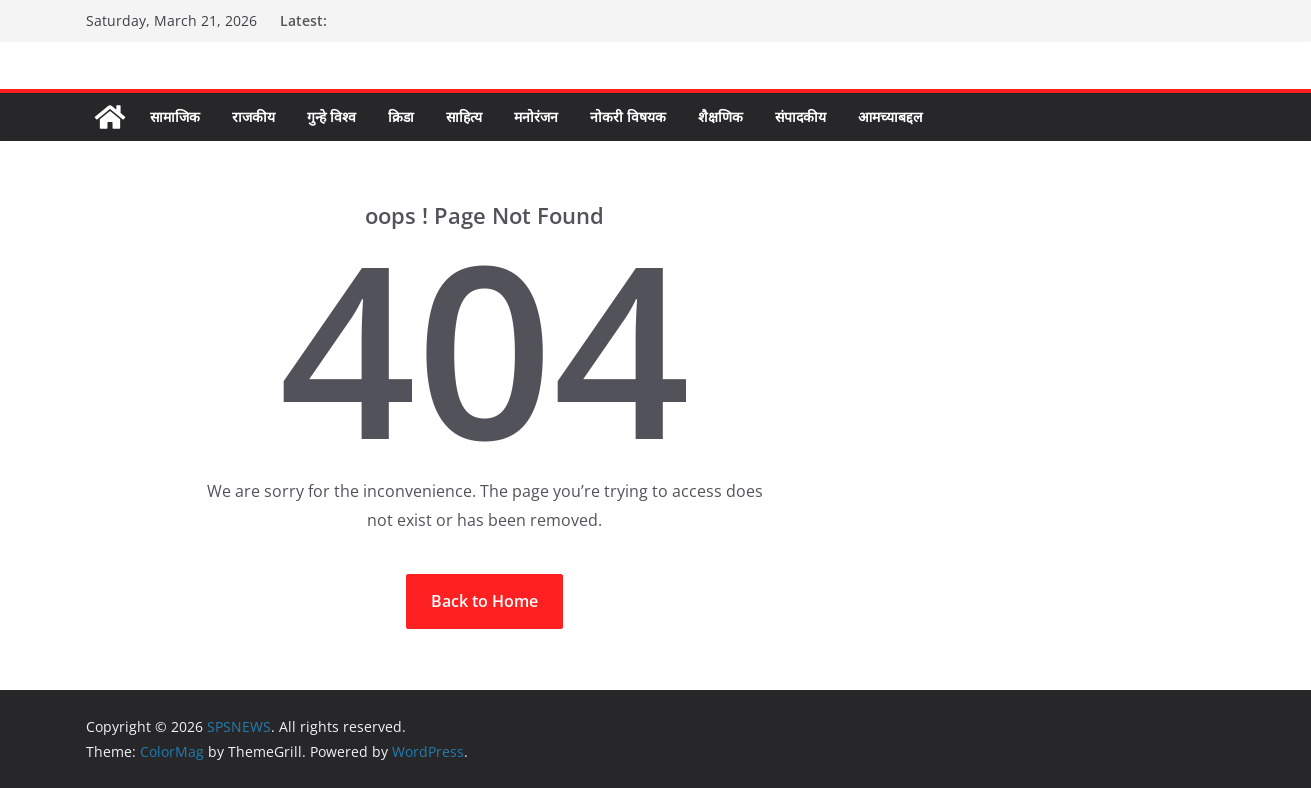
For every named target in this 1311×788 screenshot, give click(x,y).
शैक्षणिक (720, 116)
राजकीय (253, 116)
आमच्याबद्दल (890, 116)
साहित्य (464, 116)
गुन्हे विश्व (331, 116)
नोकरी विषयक (628, 116)
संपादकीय (800, 116)
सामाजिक (175, 116)
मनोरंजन (536, 116)
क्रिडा (401, 116)
